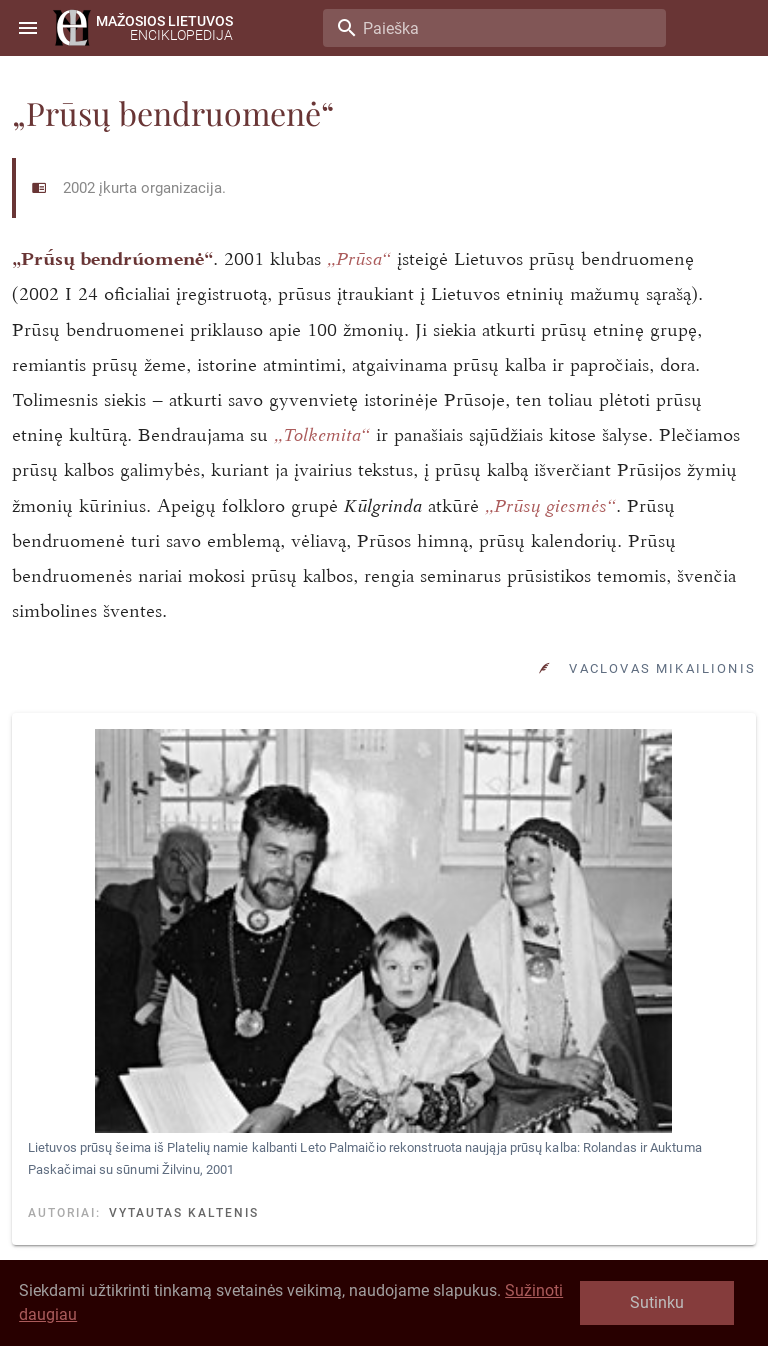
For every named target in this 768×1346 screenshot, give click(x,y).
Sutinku (657, 1302)
